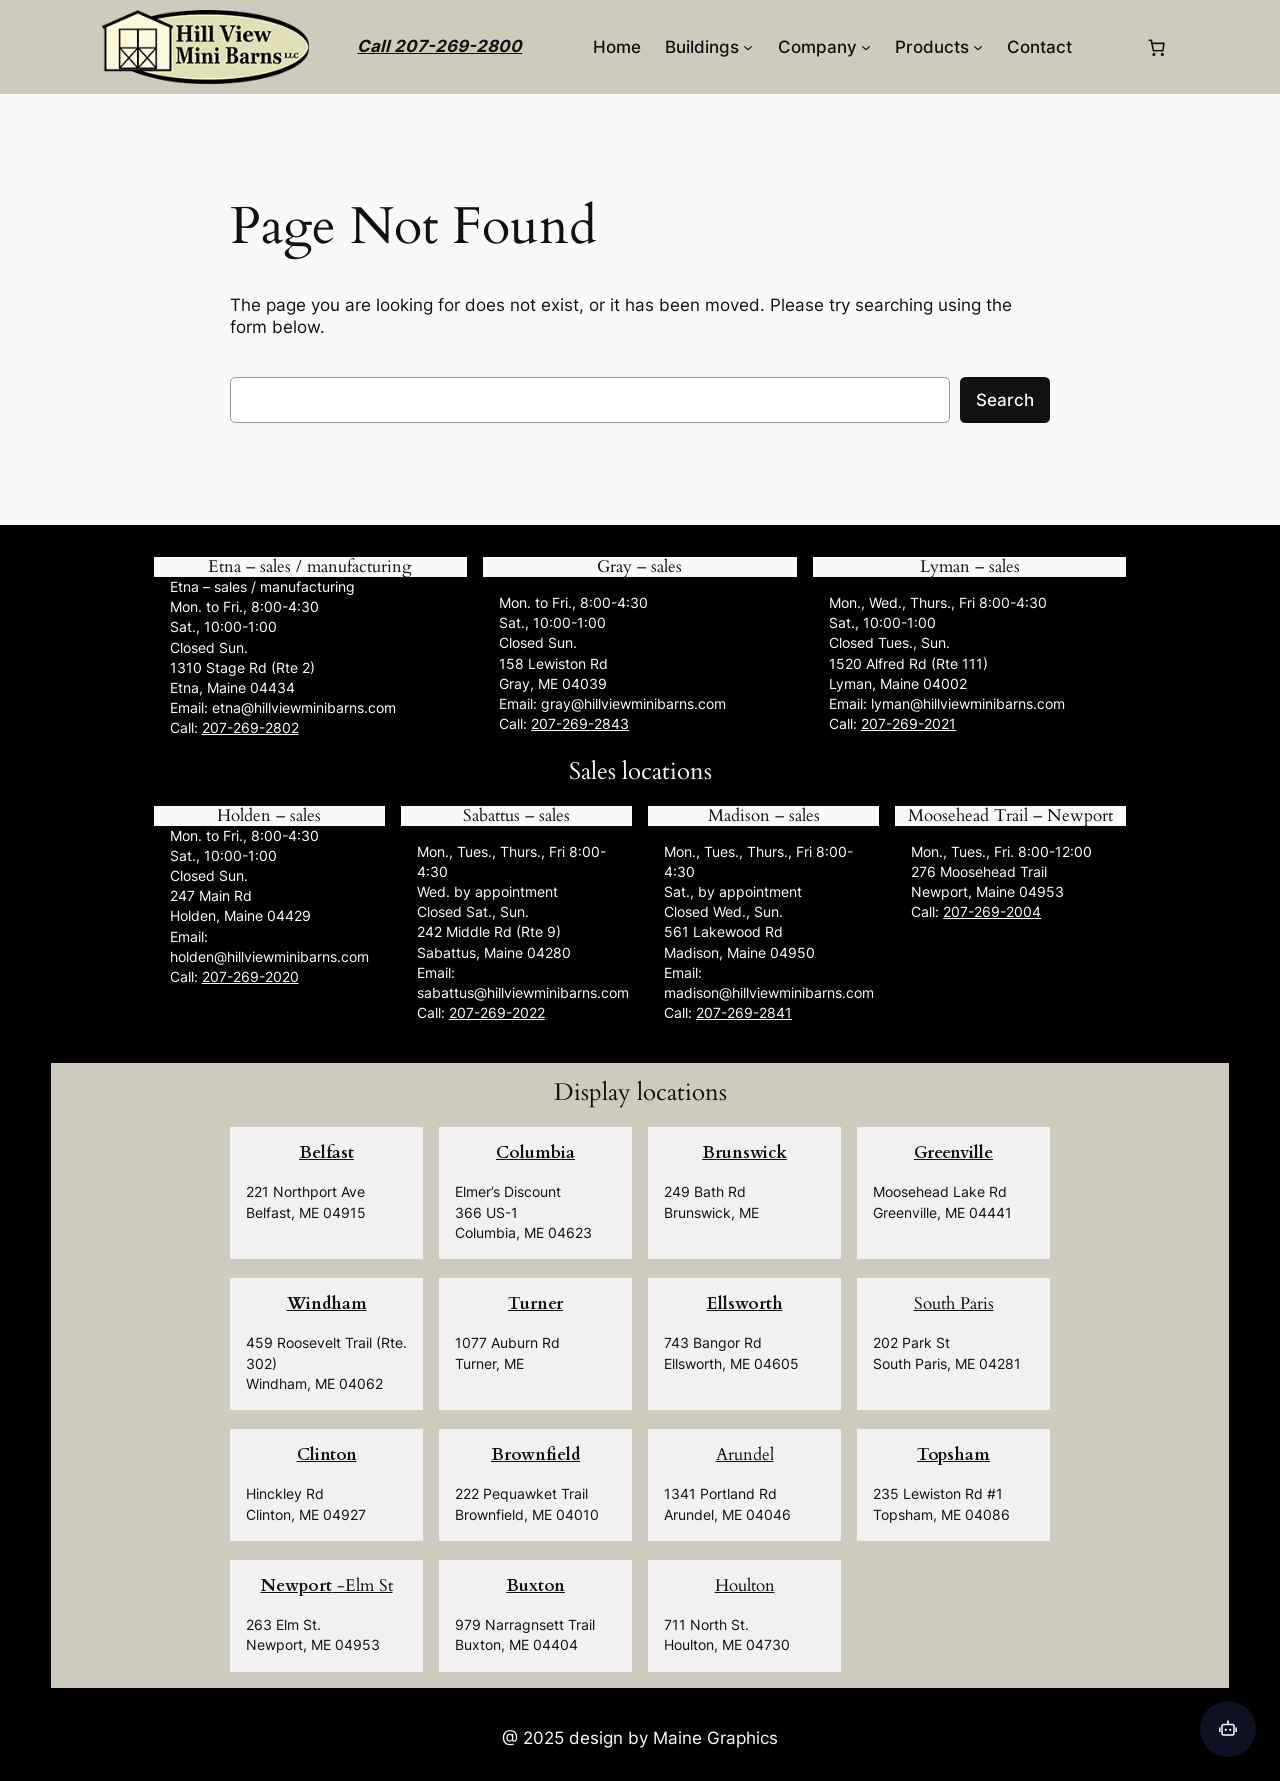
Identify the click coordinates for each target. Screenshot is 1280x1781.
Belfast (326, 1152)
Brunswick (744, 1152)
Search (1005, 400)
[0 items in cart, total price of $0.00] (1157, 47)
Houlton (745, 1585)
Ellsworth (745, 1303)
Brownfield (535, 1454)
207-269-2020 (250, 976)
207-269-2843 (580, 723)
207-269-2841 (744, 1012)
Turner (535, 1303)
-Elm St (327, 1585)
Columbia (535, 1152)
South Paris (954, 1303)
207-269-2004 (992, 911)
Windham (327, 1303)
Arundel (745, 1454)
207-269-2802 (250, 727)
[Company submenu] (866, 47)
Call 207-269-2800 (439, 46)
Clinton (327, 1454)
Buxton (535, 1585)
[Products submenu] (978, 47)
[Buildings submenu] (748, 47)
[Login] (1108, 47)
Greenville (953, 1152)
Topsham (953, 1454)
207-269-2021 (908, 723)
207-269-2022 (497, 1012)
